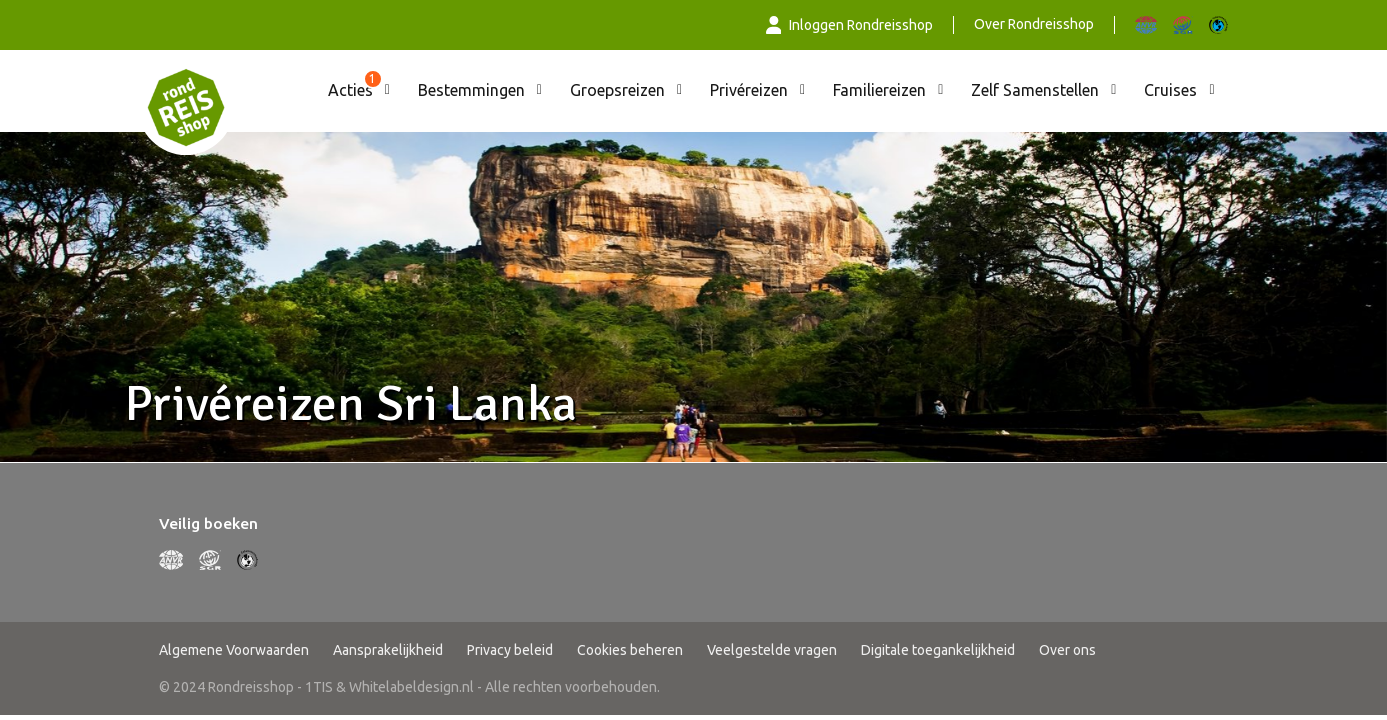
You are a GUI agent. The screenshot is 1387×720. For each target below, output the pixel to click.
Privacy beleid (510, 650)
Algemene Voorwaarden (234, 650)
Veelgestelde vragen (772, 650)
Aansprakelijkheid (388, 650)
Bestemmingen (471, 90)
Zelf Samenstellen (1035, 90)
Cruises (1170, 90)
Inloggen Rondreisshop (850, 25)
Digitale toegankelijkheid (938, 650)
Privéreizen (749, 90)
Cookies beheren (630, 650)
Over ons (1067, 650)
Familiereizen (879, 90)
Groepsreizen (617, 90)
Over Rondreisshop (1034, 24)
